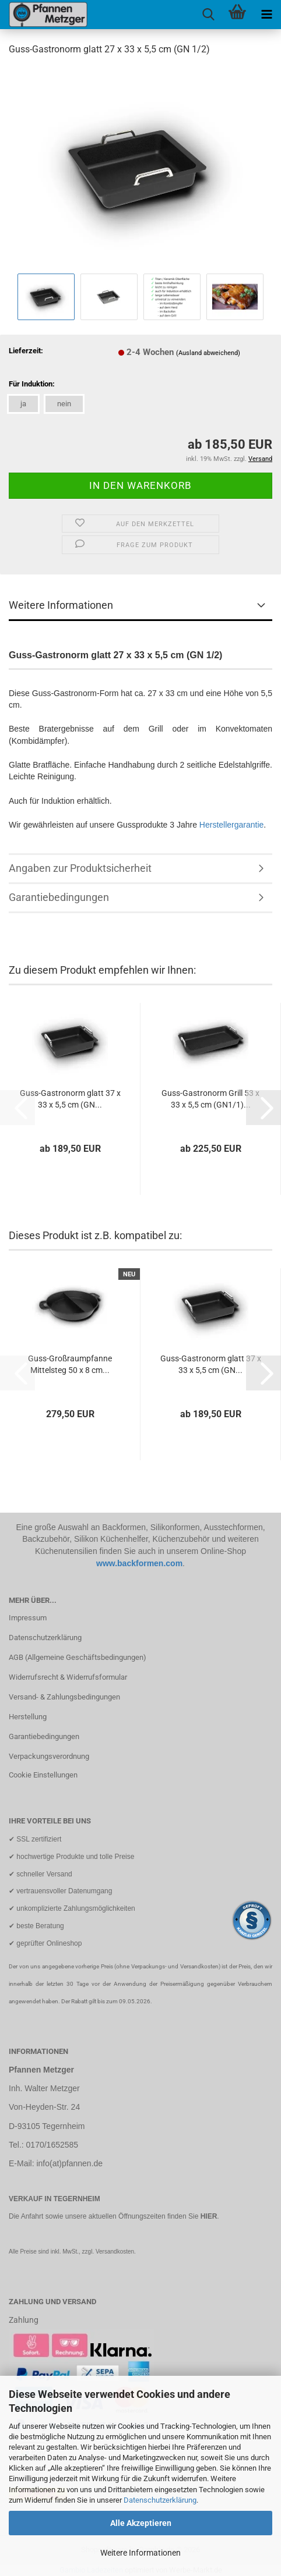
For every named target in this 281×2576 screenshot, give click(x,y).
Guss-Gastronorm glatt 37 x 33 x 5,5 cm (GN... (70, 1098)
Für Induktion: (32, 383)
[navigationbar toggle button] (266, 14)
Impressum (28, 1617)
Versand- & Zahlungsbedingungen (64, 1697)
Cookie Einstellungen (43, 1774)
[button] (263, 1107)
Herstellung (28, 1716)
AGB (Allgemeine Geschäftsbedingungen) (77, 1657)
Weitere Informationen (140, 2552)
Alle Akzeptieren (140, 2523)
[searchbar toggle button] (208, 14)
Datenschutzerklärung (160, 2500)
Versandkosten (115, 2251)
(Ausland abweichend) (208, 353)
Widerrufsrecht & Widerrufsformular (68, 1677)
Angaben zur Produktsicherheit (80, 868)
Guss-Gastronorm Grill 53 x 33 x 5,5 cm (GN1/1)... (210, 1098)
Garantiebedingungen (59, 897)
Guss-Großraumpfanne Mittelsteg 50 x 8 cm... (70, 1364)
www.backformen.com (139, 1563)
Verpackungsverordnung (49, 1756)
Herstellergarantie (231, 824)
